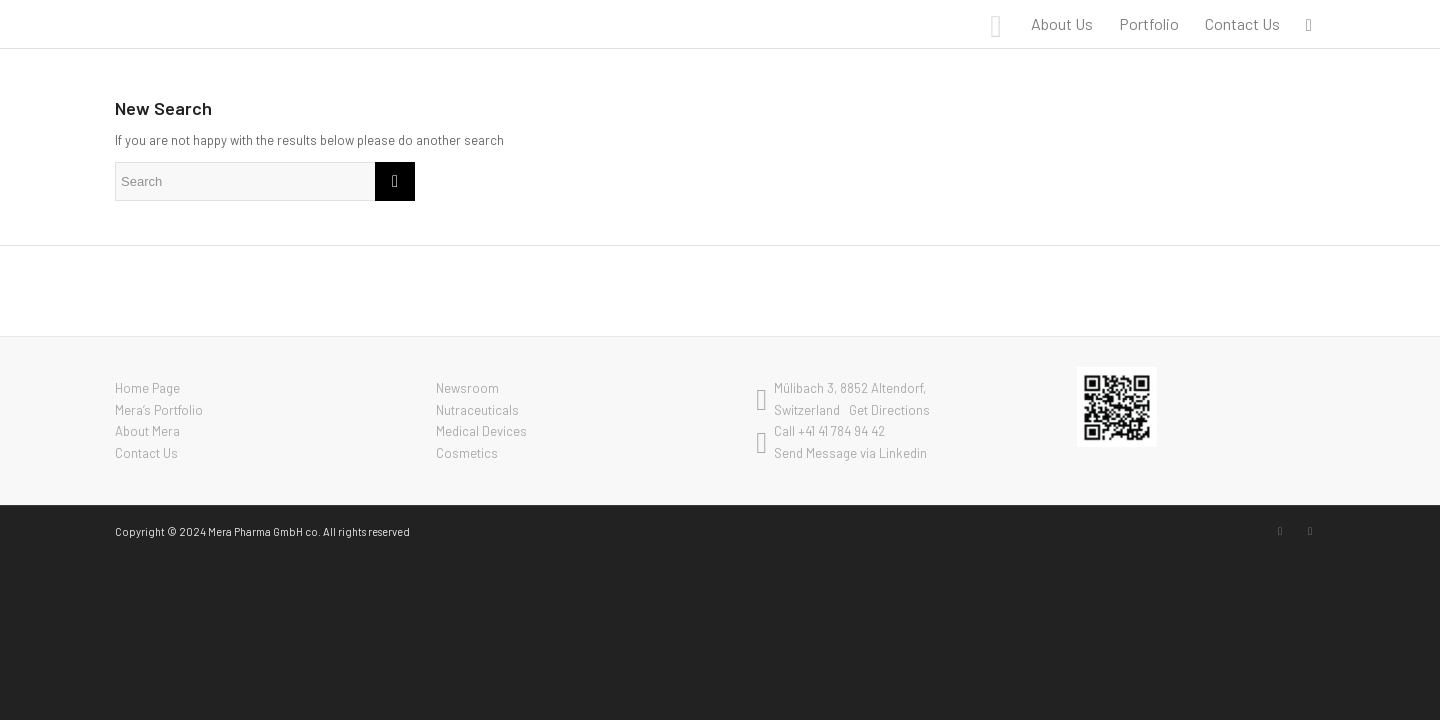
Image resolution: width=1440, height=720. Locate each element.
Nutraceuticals (477, 410)
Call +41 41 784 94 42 (829, 431)
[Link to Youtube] (1310, 531)
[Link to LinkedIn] (1280, 531)
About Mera (147, 431)
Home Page (147, 388)
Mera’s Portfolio (159, 410)
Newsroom (467, 388)
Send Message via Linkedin (850, 453)
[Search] (1309, 24)
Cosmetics (467, 453)
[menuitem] (1062, 24)
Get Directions (889, 410)
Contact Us (146, 453)
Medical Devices (481, 431)
